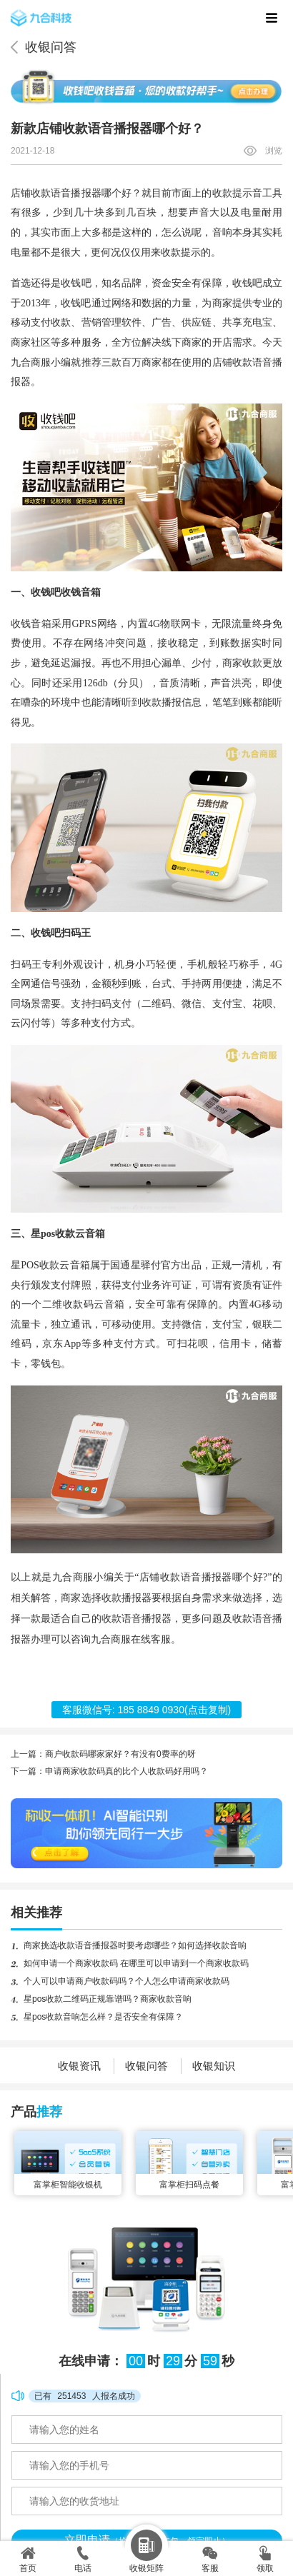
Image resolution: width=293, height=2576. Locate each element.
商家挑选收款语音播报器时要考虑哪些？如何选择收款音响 (135, 1945)
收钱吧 (76, 283)
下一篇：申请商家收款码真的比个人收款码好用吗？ (109, 1771)
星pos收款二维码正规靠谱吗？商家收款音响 (108, 1999)
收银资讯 (79, 2066)
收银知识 (213, 2066)
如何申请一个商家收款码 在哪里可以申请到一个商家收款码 (136, 1963)
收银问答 (50, 47)
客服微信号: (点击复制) (147, 1709)
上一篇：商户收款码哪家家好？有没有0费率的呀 (103, 1754)
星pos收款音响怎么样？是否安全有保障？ (103, 2017)
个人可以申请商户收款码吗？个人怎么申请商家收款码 (126, 1981)
